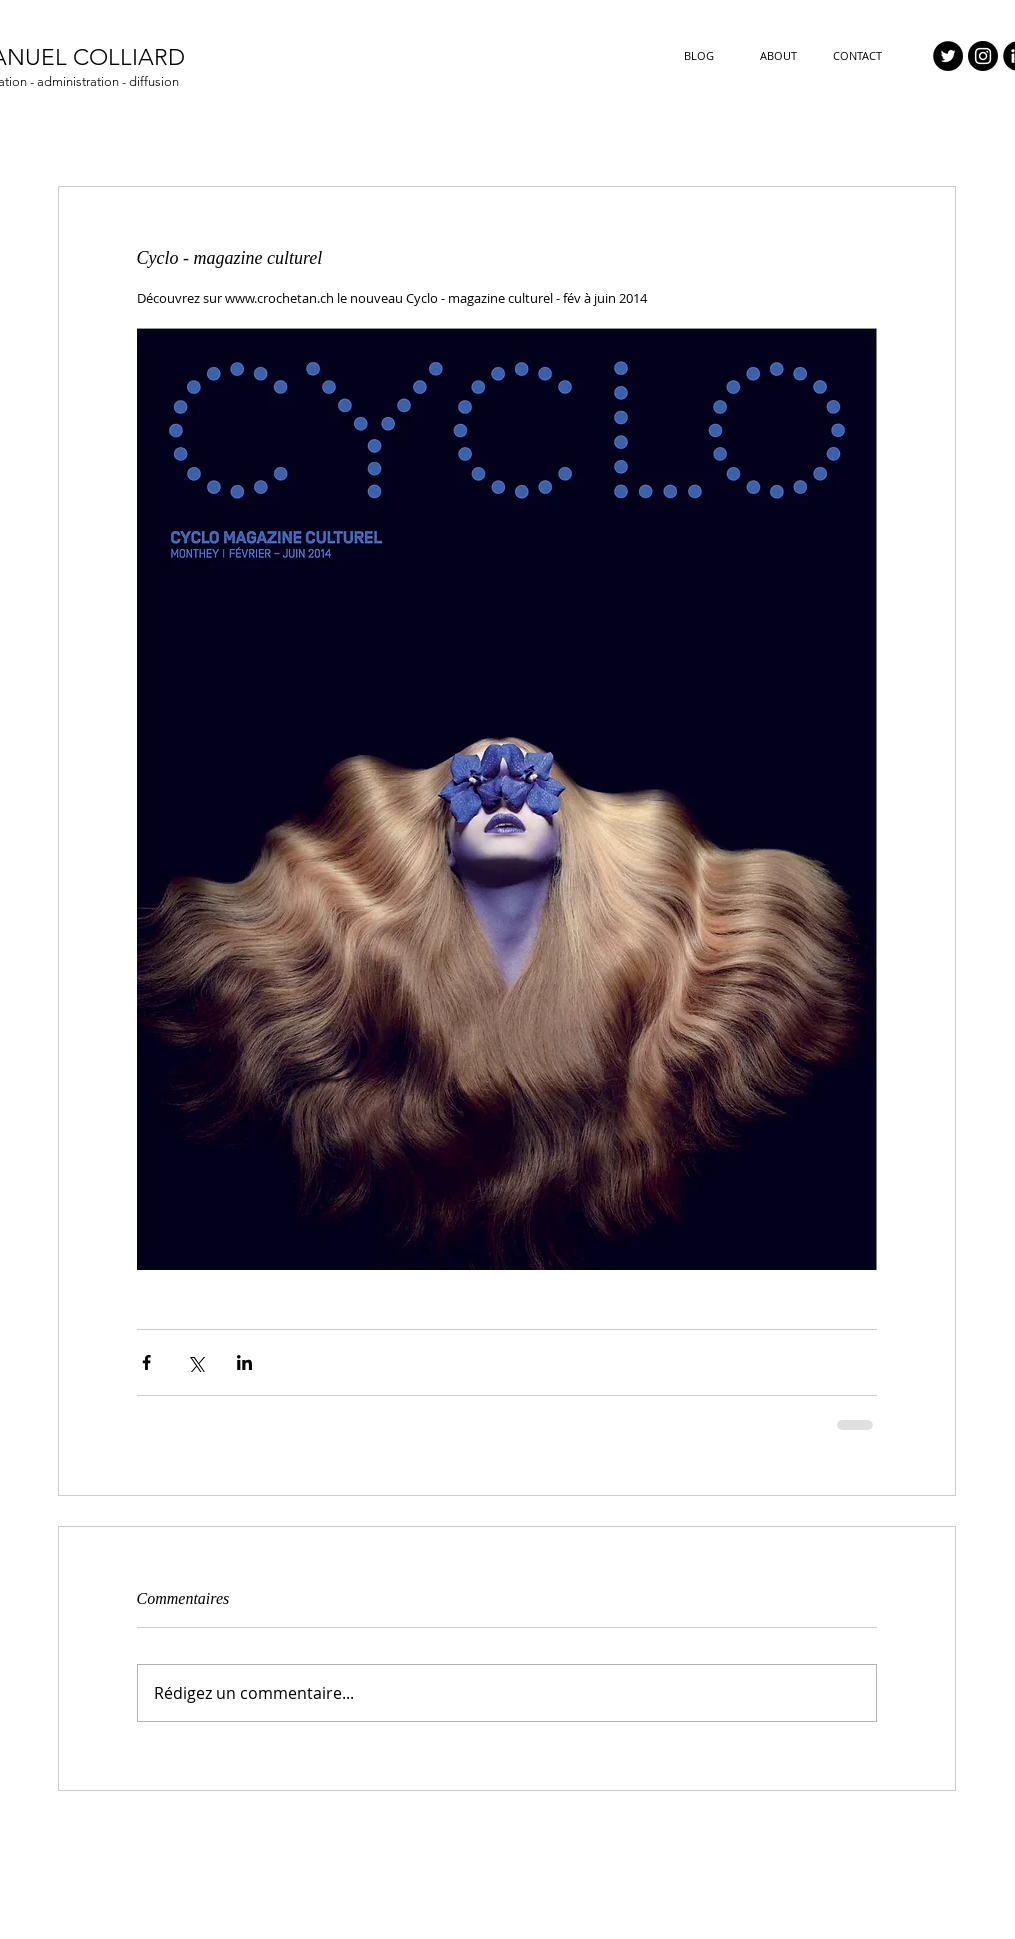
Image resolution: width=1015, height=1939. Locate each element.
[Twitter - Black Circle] (948, 56)
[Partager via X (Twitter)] (195, 1362)
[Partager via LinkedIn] (244, 1362)
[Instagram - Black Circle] (983, 56)
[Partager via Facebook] (146, 1362)
